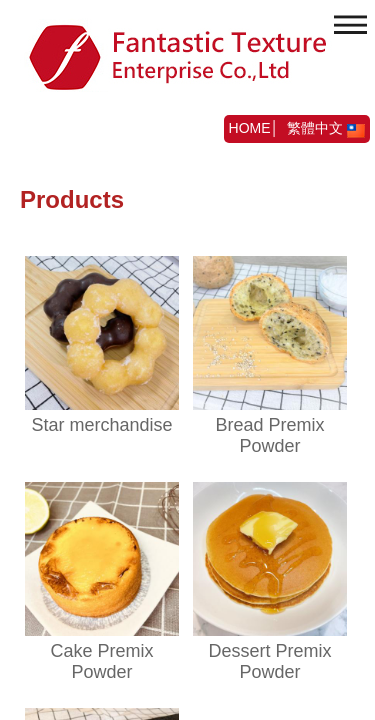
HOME (250, 128)
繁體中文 (326, 128)
